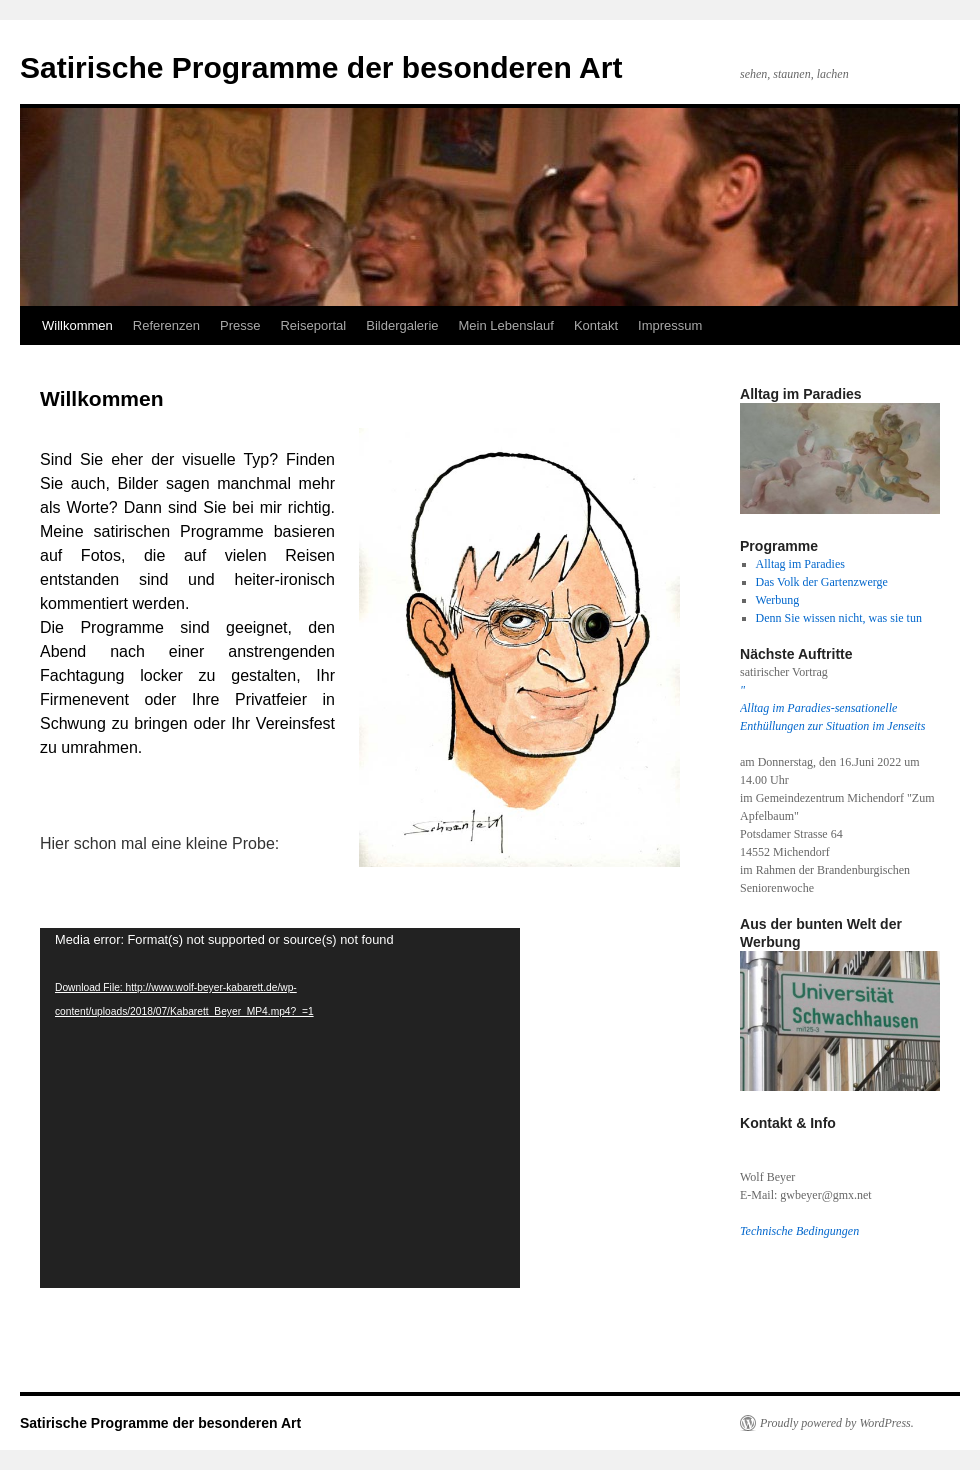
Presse (240, 325)
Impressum (670, 325)
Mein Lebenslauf (506, 325)
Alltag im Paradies (800, 564)
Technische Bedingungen (799, 1231)
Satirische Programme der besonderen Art (321, 67)
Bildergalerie (402, 325)
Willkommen (77, 325)
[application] (280, 1108)
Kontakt (596, 325)
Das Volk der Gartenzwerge (822, 582)
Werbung (778, 600)
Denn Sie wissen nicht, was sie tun (839, 618)
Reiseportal (313, 325)
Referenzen (166, 325)
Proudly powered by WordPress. (837, 1423)
